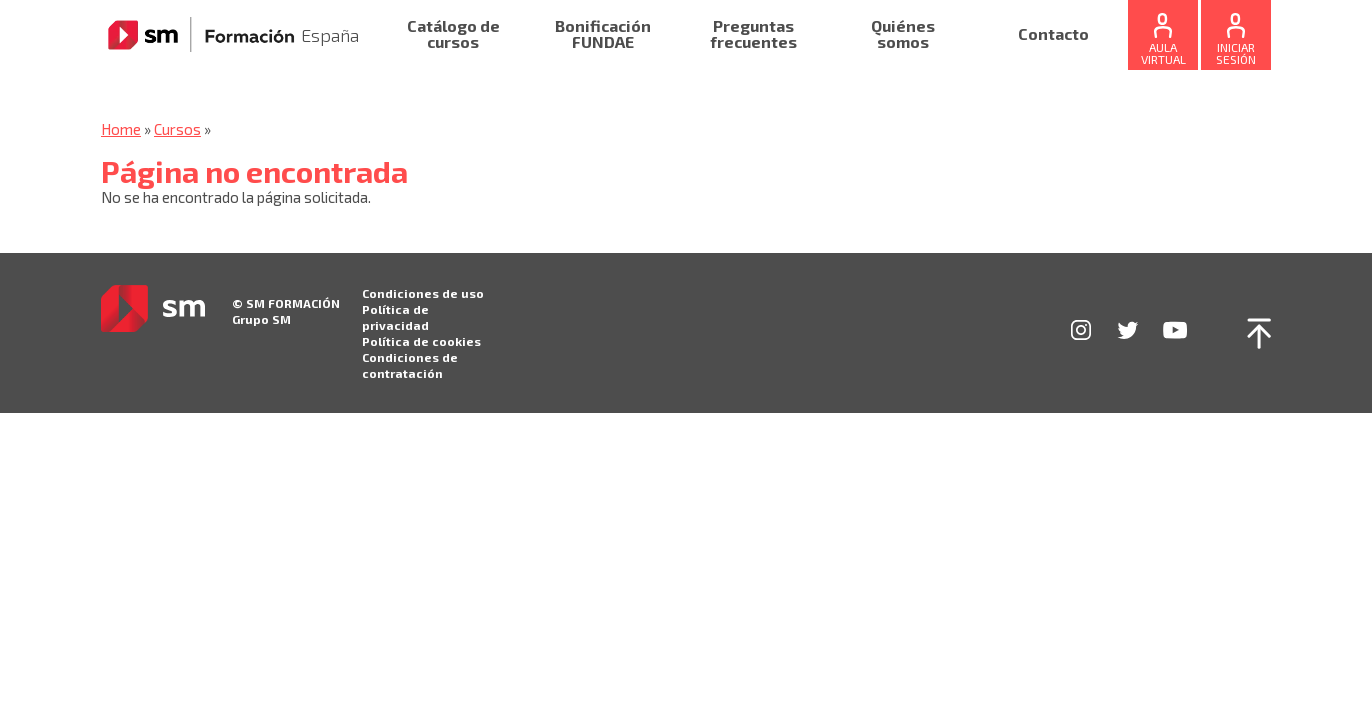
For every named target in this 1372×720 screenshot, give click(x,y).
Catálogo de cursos (453, 34)
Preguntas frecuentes (753, 34)
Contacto (1053, 34)
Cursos (177, 129)
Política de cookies (421, 341)
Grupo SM (261, 319)
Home (121, 129)
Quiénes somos (903, 34)
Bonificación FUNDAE (603, 34)
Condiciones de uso (423, 293)
